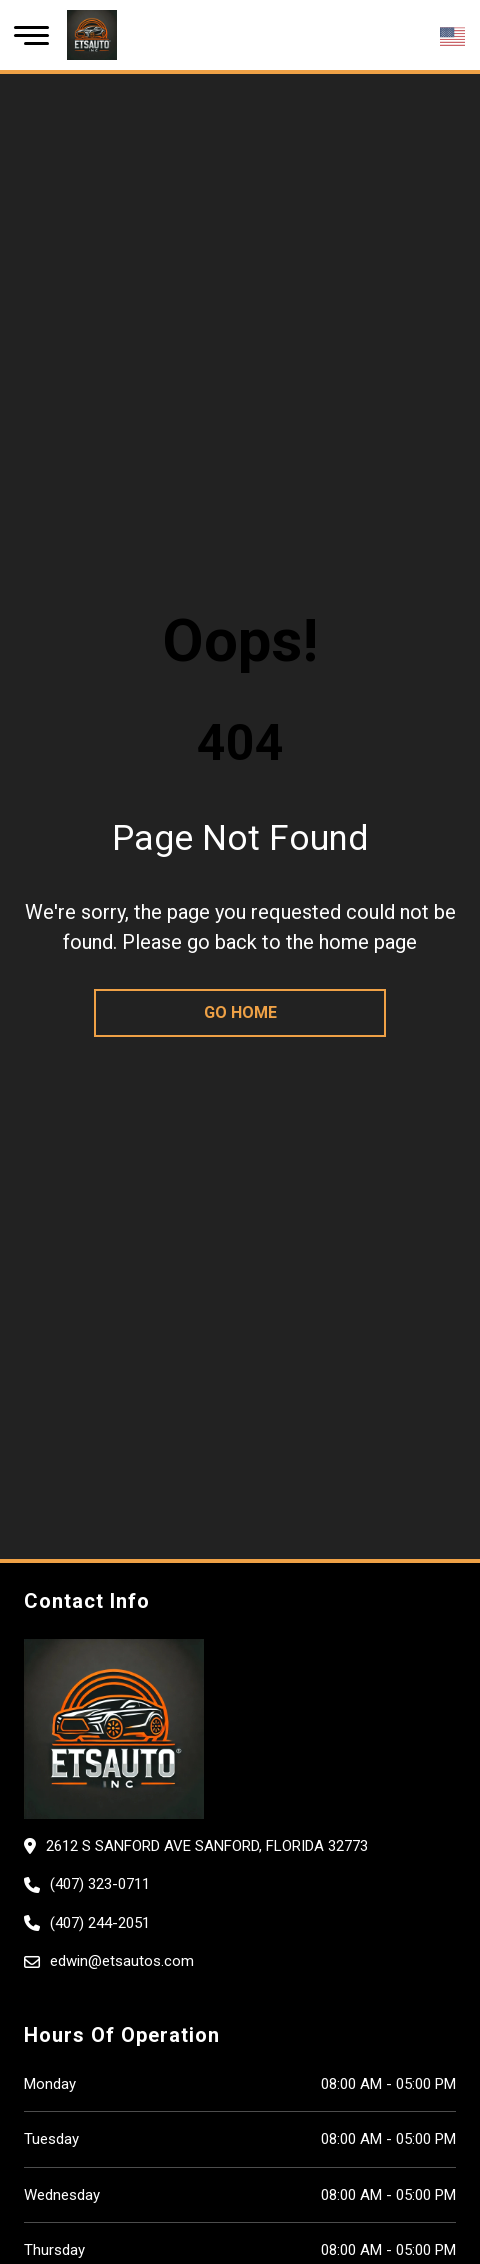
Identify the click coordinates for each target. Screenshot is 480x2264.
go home (240, 1012)
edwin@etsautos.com (122, 1961)
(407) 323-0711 (100, 1884)
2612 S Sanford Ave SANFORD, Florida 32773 (207, 1846)
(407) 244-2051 (100, 1923)
